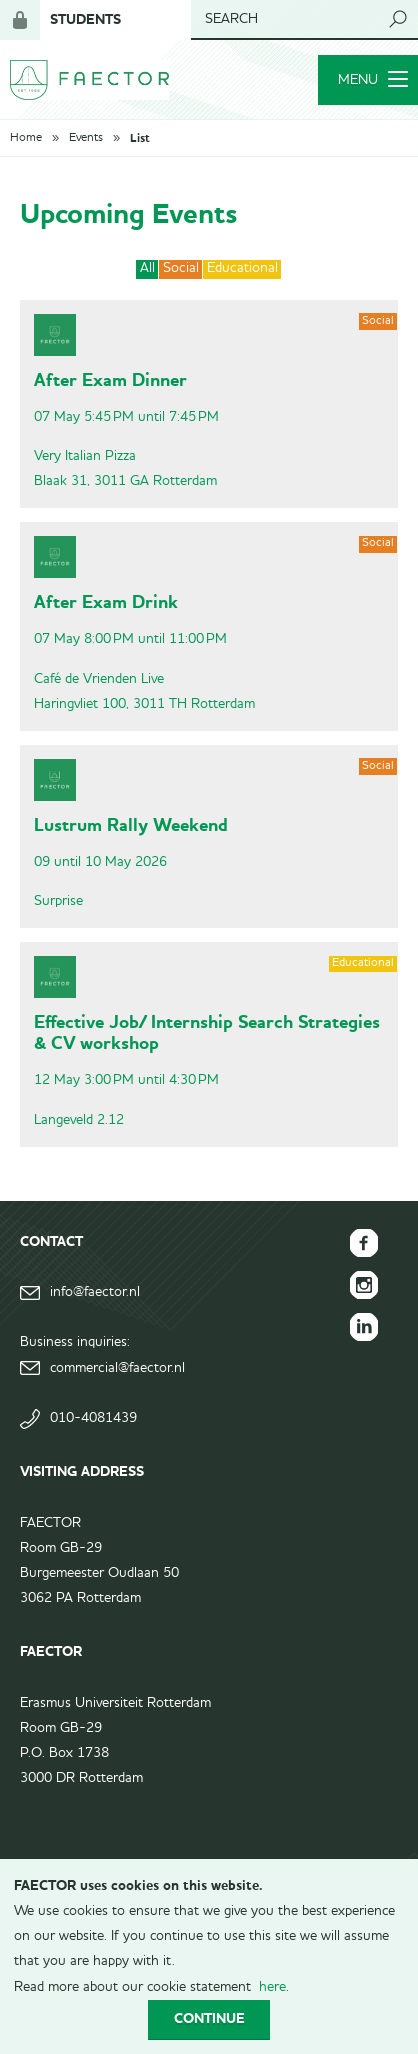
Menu (373, 80)
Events (86, 138)
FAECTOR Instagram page (364, 1285)
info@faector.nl (95, 1292)
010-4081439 (93, 1418)
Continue (209, 2018)
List (140, 138)
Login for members (20, 20)
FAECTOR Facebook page (364, 1243)
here (272, 1987)
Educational (242, 268)
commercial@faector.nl (117, 1368)
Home (26, 138)
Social (181, 268)
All (147, 268)
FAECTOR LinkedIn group (364, 1327)
